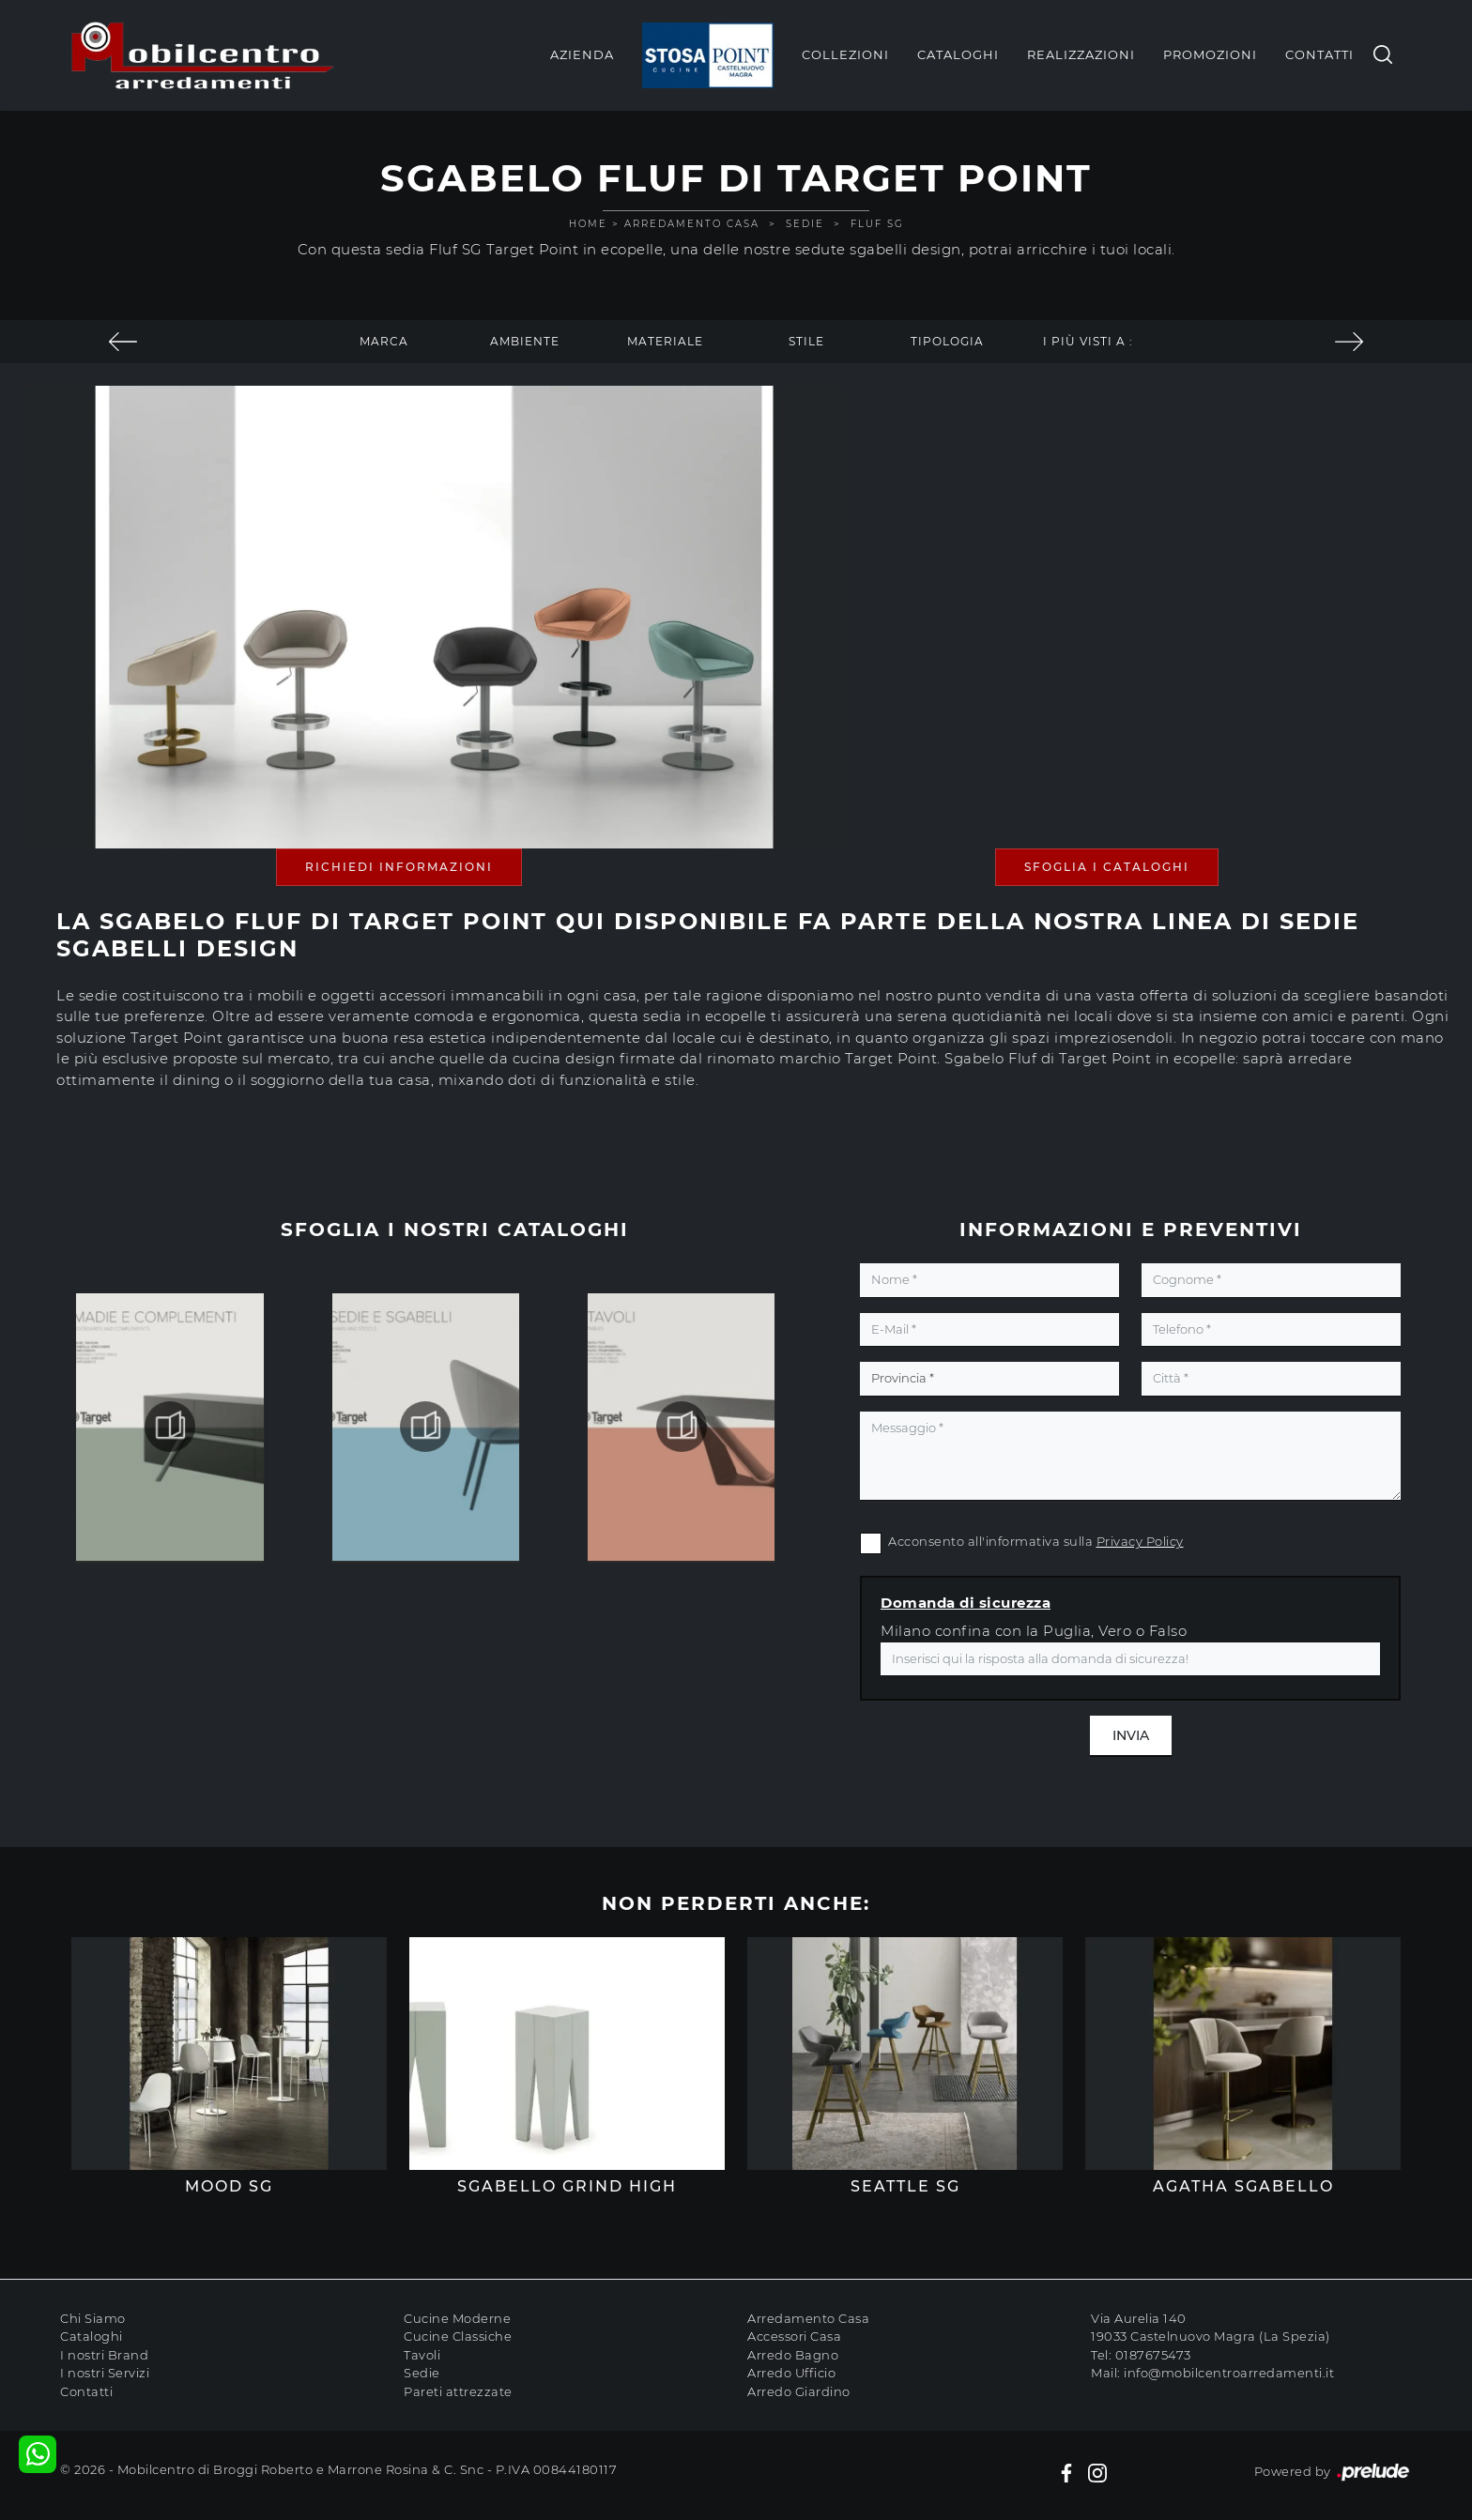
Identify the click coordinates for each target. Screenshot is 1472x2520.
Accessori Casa (794, 2336)
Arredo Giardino (799, 2391)
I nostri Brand (104, 2354)
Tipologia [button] (947, 341)
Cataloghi (958, 54)
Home (588, 224)
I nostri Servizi (104, 2372)
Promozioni (1210, 54)
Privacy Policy (1140, 1541)
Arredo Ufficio (791, 2372)
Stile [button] (806, 341)
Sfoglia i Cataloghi (1106, 867)
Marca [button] (384, 341)
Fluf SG (877, 224)
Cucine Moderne (457, 2318)
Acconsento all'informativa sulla (1036, 1541)
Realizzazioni (1081, 54)
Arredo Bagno (792, 2354)
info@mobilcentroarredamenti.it (1229, 2372)
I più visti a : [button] (1088, 341)
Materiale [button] (665, 341)
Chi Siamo (93, 2318)
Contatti (1319, 54)
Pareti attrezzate (458, 2391)
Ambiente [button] (525, 341)
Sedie (805, 224)
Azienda (582, 54)
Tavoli (422, 2354)
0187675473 (1153, 2354)
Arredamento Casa (691, 224)
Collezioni (845, 54)
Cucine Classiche (458, 2336)
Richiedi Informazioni (399, 867)
